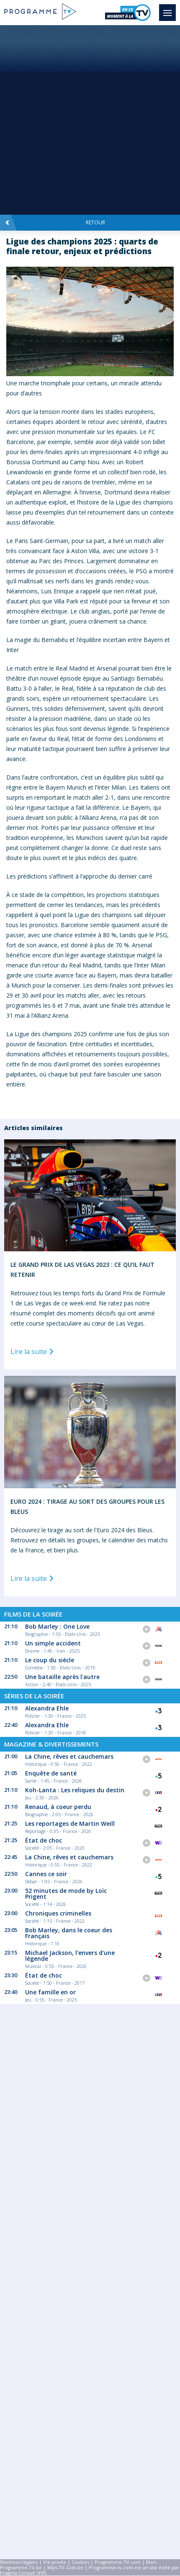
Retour (55, 222)
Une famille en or (50, 1992)
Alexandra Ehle (47, 1708)
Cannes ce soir (46, 1874)
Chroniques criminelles (58, 1913)
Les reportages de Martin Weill (70, 1823)
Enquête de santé (51, 1773)
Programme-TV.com (118, 2562)
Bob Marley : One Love (57, 1626)
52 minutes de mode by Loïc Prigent (66, 1893)
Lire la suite (33, 1351)
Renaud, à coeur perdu (58, 1807)
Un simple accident (53, 1643)
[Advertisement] (90, 119)
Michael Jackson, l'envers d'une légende (70, 1956)
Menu (169, 8)
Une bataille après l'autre (62, 1677)
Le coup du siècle (49, 1660)
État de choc (43, 1840)
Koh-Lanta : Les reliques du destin (74, 1790)
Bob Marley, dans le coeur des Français (68, 1933)
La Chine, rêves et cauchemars (69, 1756)
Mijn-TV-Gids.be (65, 2567)
